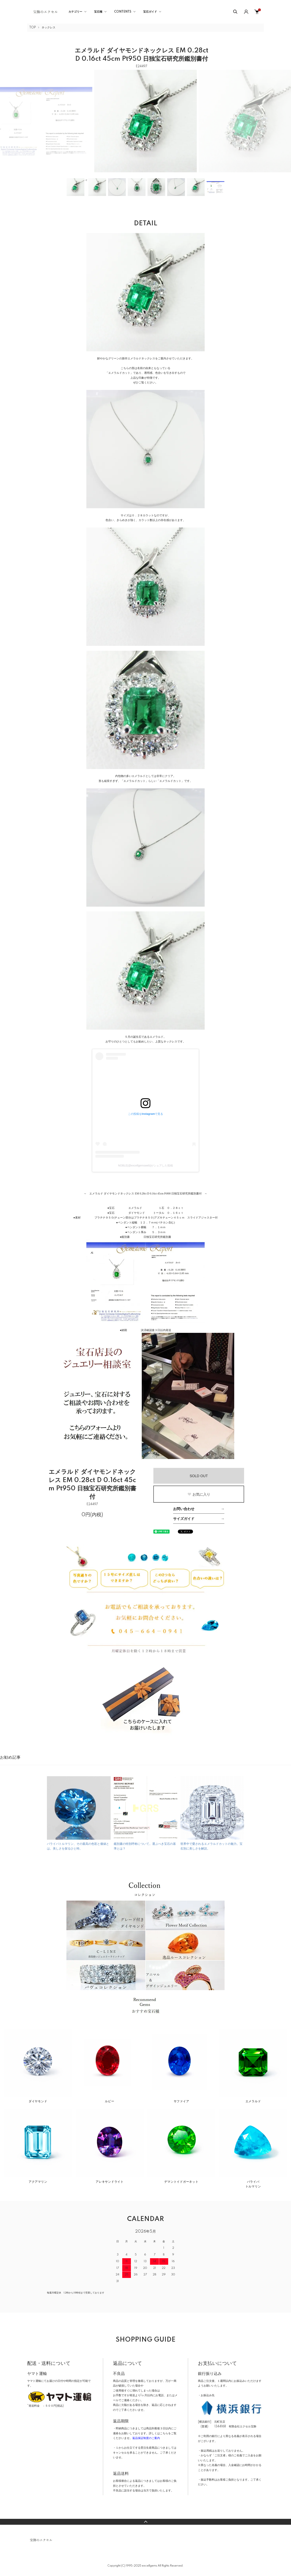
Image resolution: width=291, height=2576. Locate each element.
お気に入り (198, 1494)
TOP (32, 27)
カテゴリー (75, 11)
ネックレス (48, 27)
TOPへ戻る (145, 2522)
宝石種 (98, 11)
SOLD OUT (199, 1476)
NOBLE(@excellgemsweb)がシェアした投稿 (145, 1165)
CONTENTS (122, 11)
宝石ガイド (150, 11)
